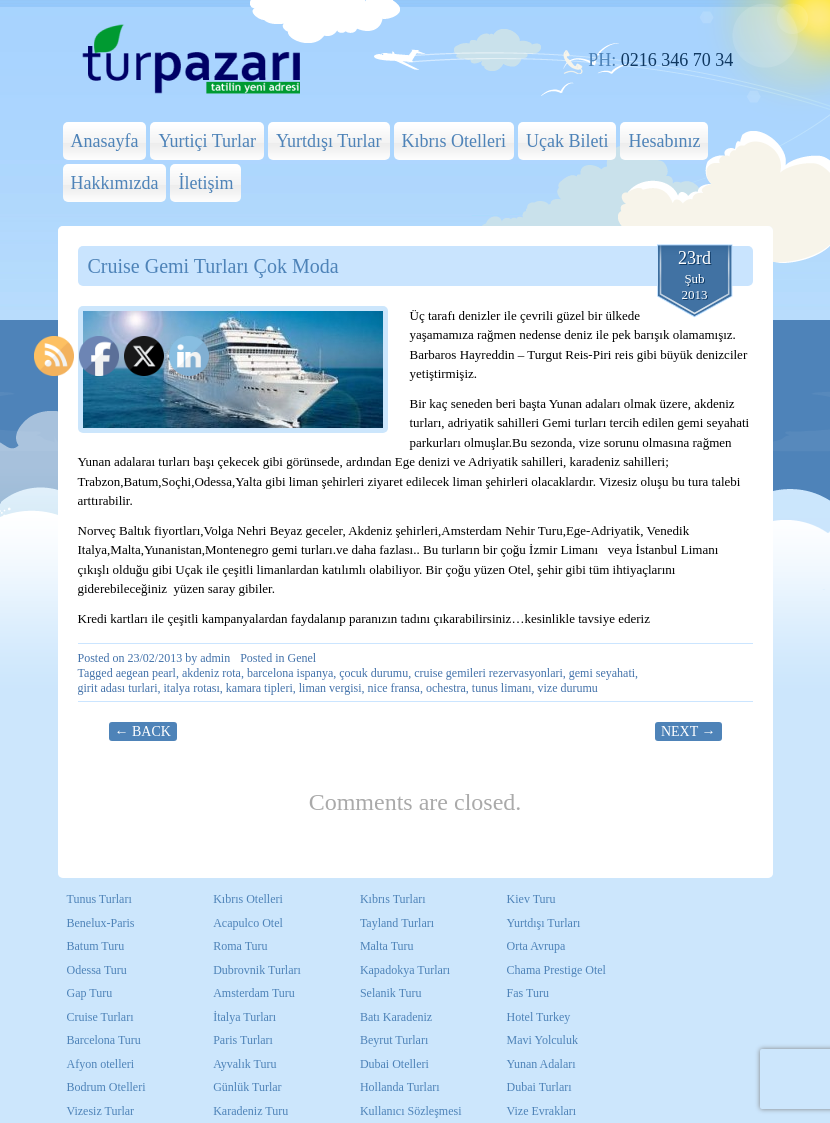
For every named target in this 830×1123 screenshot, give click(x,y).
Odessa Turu (97, 970)
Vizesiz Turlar (101, 1111)
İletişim (205, 183)
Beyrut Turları (394, 1040)
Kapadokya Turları (405, 970)
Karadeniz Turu (250, 1111)
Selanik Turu (391, 993)
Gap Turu (90, 993)
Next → (688, 731)
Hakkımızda (115, 183)
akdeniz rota (211, 673)
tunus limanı (502, 688)
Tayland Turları (397, 923)
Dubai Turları (539, 1087)
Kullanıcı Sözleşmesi (411, 1111)
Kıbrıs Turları (393, 899)
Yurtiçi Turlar (207, 141)
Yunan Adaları (541, 1064)
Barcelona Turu (104, 1040)
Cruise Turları (100, 1017)
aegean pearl (146, 673)
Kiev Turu (531, 899)
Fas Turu (528, 993)
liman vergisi (330, 688)
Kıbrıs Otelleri (454, 141)
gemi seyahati (602, 673)
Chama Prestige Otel (556, 970)
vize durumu (568, 688)
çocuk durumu (373, 673)
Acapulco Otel (248, 923)
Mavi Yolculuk (542, 1040)
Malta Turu (387, 946)
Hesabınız (664, 141)
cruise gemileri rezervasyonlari (488, 673)
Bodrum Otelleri (106, 1087)
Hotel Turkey (539, 1017)
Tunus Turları (99, 899)
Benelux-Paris (101, 923)
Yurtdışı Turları (544, 923)
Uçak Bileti (567, 141)
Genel (302, 658)
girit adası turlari (118, 688)
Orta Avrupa (536, 946)
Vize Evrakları (542, 1111)
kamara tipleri (259, 688)
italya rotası (191, 688)
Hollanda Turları (400, 1087)
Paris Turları (243, 1040)
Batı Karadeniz (396, 1017)
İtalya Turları (244, 1017)
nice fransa (394, 688)
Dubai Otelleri (394, 1064)
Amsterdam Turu (254, 993)
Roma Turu (240, 946)
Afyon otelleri (101, 1064)
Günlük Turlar (247, 1087)
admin (215, 658)
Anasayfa (105, 141)
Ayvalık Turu (244, 1064)
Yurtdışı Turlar (329, 141)
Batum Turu (96, 946)
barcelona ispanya (290, 673)
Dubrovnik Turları (257, 970)
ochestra (446, 688)
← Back (143, 731)
